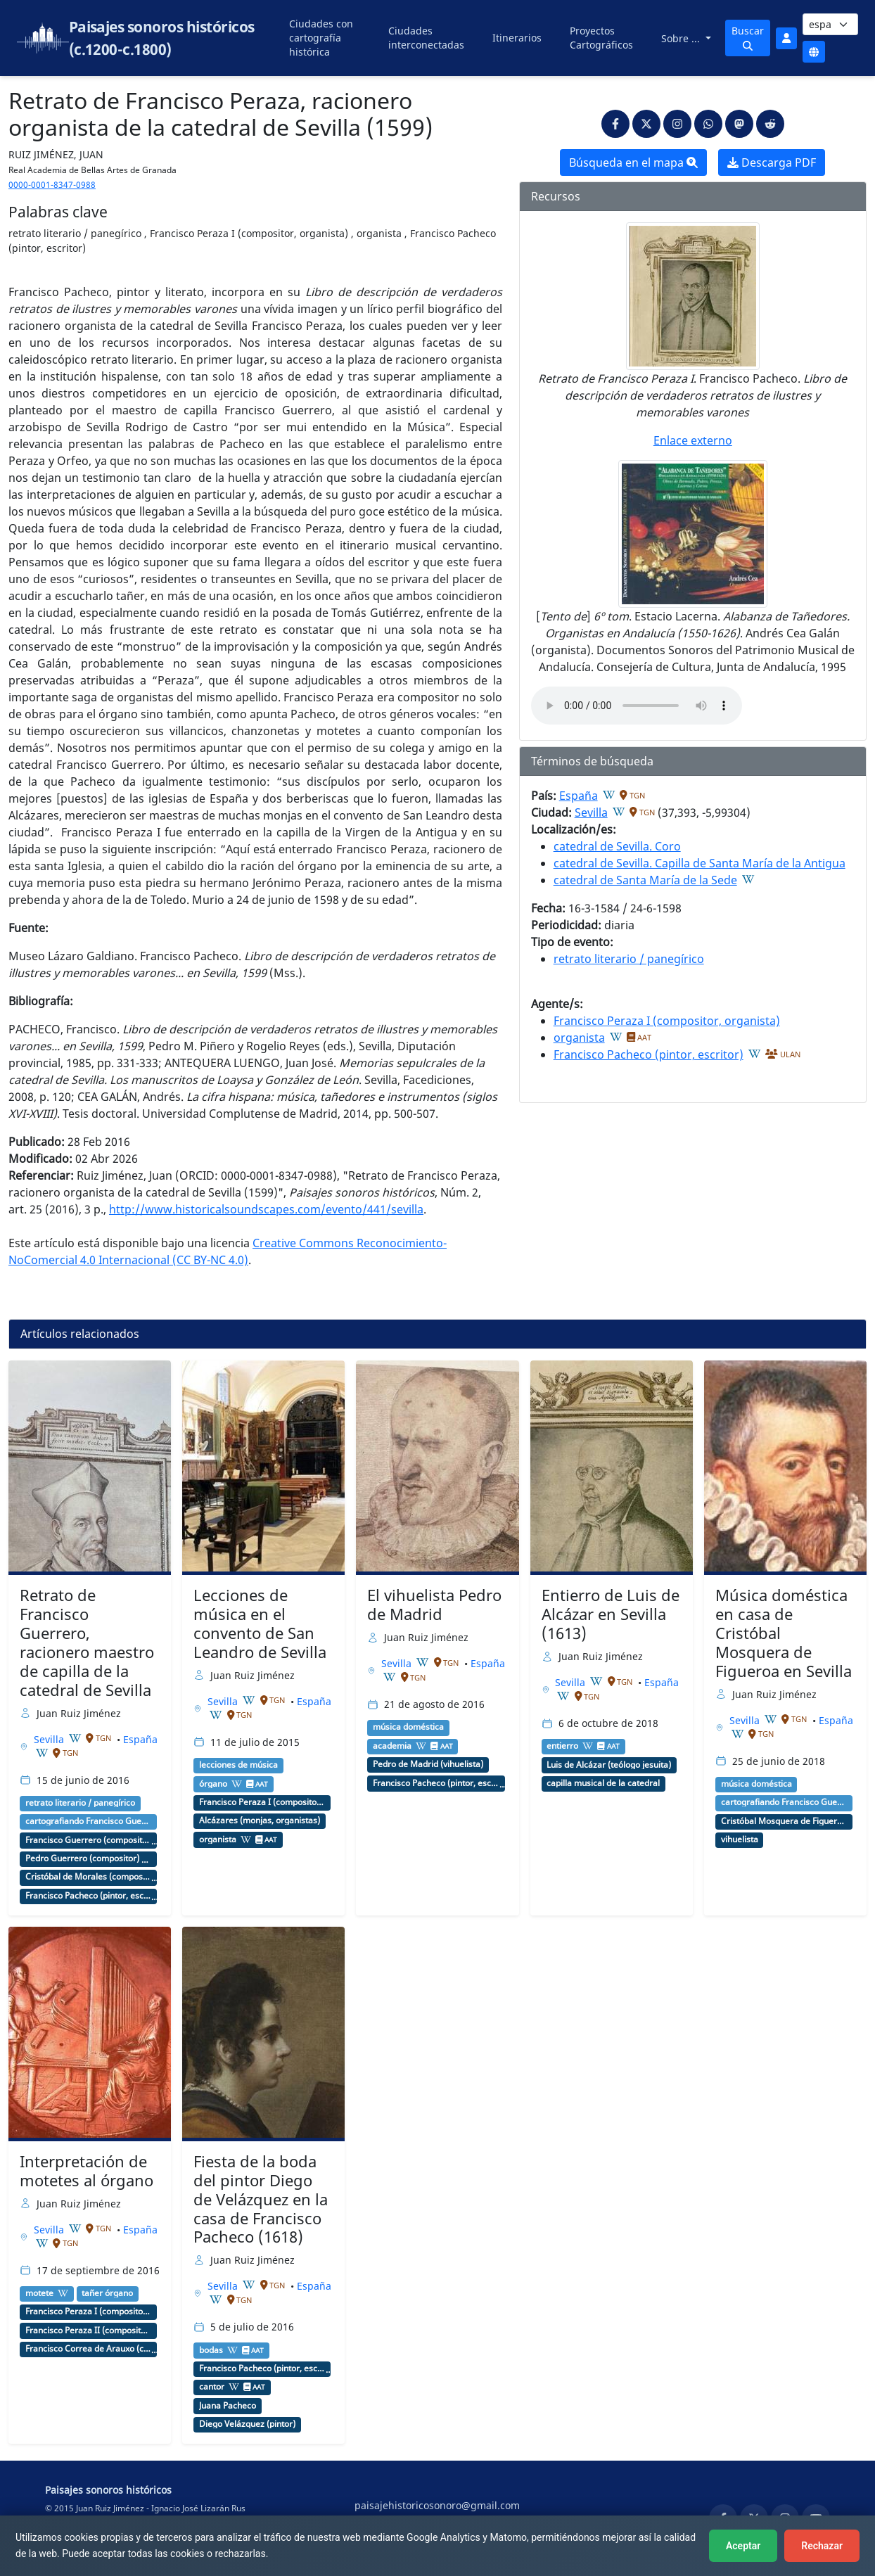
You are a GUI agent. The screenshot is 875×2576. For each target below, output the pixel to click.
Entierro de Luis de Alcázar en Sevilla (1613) (610, 1614)
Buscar (748, 37)
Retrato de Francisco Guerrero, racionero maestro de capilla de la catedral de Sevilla (87, 1642)
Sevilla (591, 812)
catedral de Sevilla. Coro (617, 846)
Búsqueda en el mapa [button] (633, 162)
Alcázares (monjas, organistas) (259, 1820)
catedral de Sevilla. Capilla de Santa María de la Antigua (699, 863)
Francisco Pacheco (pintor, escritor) (648, 1054)
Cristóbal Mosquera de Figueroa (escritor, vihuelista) (784, 1821)
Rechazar (822, 2545)
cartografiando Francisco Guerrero (88, 1821)
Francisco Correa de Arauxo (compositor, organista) (88, 2349)
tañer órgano (107, 2293)
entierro (562, 1746)
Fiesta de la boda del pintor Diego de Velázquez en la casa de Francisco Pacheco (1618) (260, 2199)
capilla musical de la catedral (603, 1783)
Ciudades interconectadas (426, 37)
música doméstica (408, 1727)
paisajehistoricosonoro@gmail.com (437, 2505)
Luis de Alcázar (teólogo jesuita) (609, 1765)
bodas (211, 2350)
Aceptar (743, 2545)
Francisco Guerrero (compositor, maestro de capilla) (88, 1840)
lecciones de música (238, 1765)
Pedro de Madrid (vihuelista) (428, 1764)
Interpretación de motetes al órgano (86, 2170)
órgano (213, 1784)
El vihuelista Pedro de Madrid (434, 1604)
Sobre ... (682, 38)
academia (392, 1746)
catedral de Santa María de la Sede (645, 880)
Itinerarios (517, 37)
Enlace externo (692, 440)
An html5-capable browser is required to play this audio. (636, 706)
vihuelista (739, 1839)
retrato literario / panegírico (629, 959)
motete (39, 2293)
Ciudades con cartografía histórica (321, 37)
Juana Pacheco (227, 2406)
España (578, 795)
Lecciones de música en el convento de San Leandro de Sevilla (259, 1623)
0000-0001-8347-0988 (52, 185)
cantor (211, 2387)
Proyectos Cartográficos (601, 37)
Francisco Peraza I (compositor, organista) (667, 1020)
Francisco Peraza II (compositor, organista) (88, 2330)
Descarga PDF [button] (771, 162)
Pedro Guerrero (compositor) (82, 1858)
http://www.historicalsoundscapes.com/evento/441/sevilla (266, 1209)
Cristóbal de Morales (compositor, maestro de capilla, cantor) (88, 1877)
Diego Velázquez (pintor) (247, 2424)
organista (579, 1037)
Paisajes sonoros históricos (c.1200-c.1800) (162, 38)
